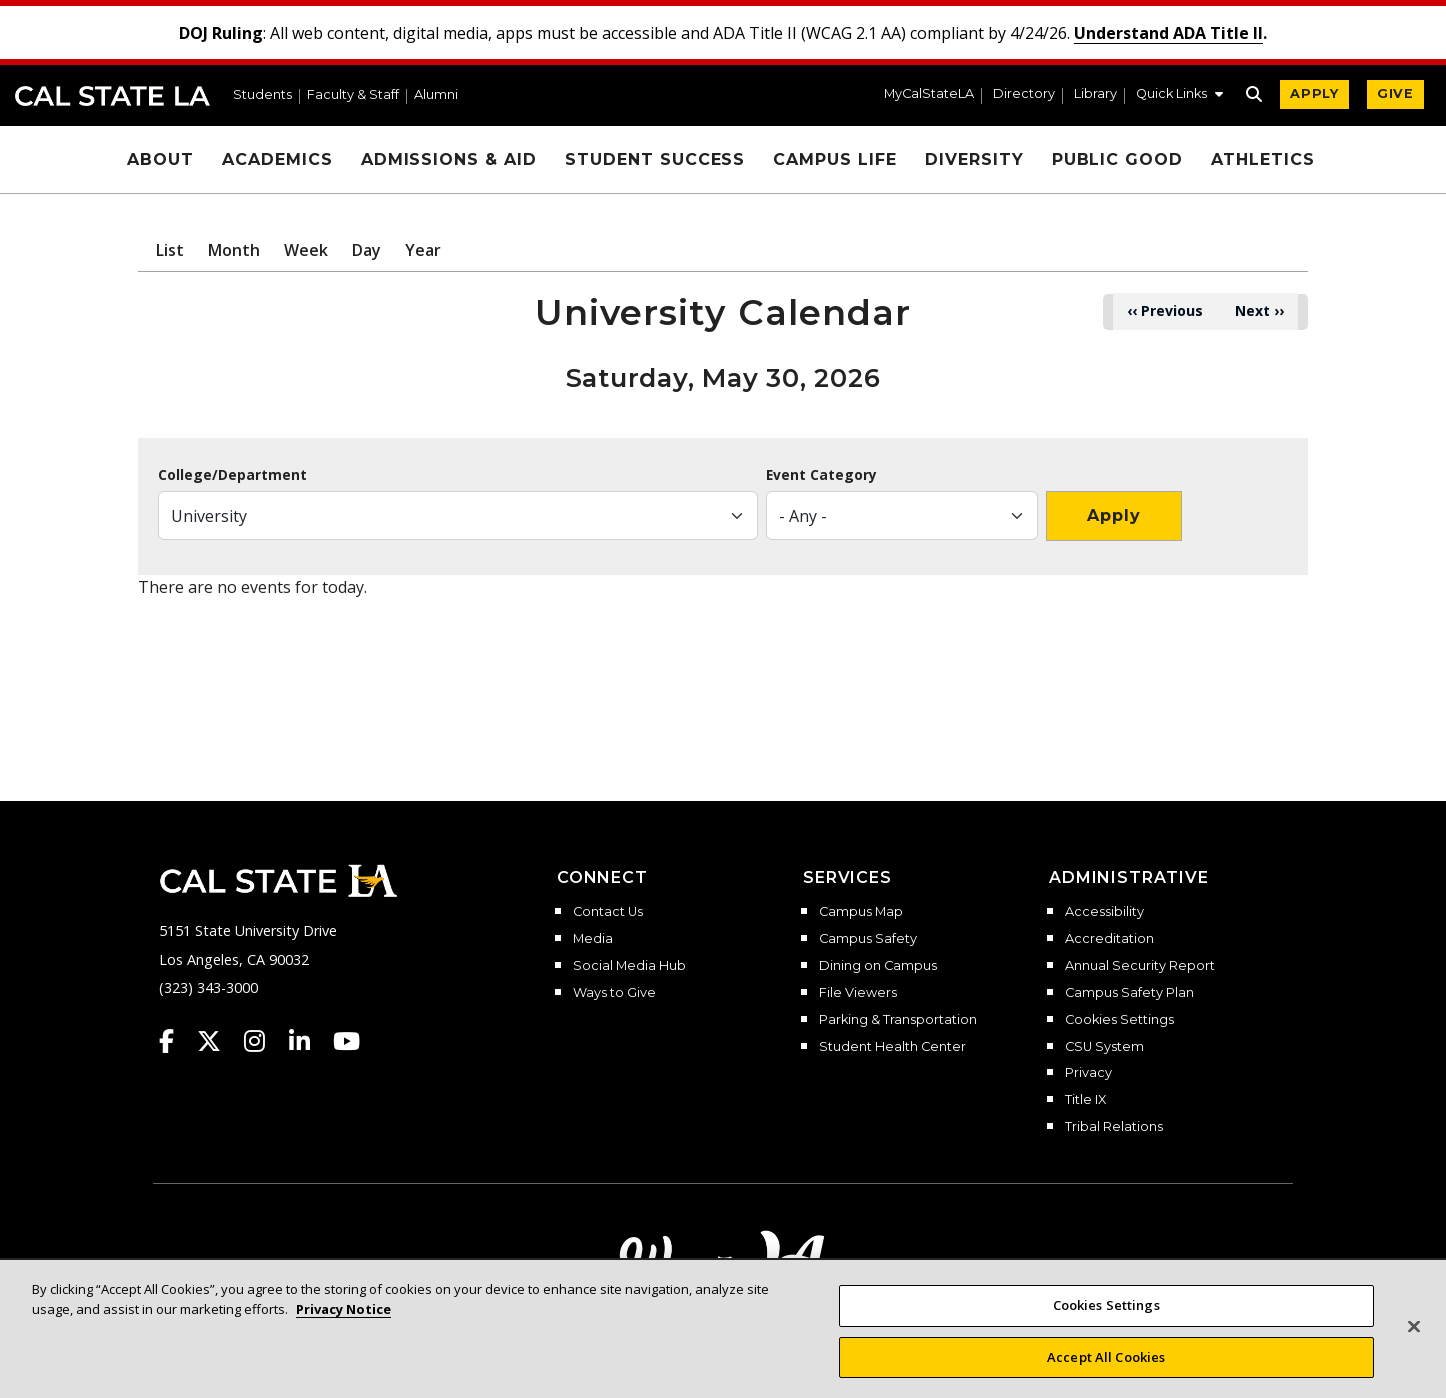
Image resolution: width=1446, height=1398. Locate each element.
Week (306, 250)
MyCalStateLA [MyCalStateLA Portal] (929, 94)
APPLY (1314, 93)
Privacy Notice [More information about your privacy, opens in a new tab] (343, 1336)
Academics (277, 159)
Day (366, 250)
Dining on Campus (878, 966)
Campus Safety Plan (1129, 993)
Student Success (655, 159)
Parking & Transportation (898, 1020)
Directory (1024, 94)
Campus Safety (868, 939)
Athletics (1263, 159)
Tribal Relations (1114, 1127)
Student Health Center (892, 1047)
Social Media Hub (629, 966)
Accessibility (1104, 912)
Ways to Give (614, 993)
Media (593, 939)
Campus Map (861, 912)
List (170, 250)
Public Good (1118, 159)
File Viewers (858, 993)
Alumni (436, 95)
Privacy (1088, 1073)
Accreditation (1109, 939)
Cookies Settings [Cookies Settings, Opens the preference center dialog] (1106, 1333)
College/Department (232, 475)
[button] (1179, 96)
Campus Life (835, 159)
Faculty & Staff (353, 95)
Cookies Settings (1119, 1020)
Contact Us (608, 912)
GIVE (1395, 93)
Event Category (821, 475)
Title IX (1085, 1100)
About (160, 159)
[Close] (1414, 1354)
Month (234, 250)
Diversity (974, 159)
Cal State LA (112, 96)
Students (262, 95)
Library (1095, 94)
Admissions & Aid (449, 159)
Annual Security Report (1140, 966)
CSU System (1104, 1047)
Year (423, 250)
